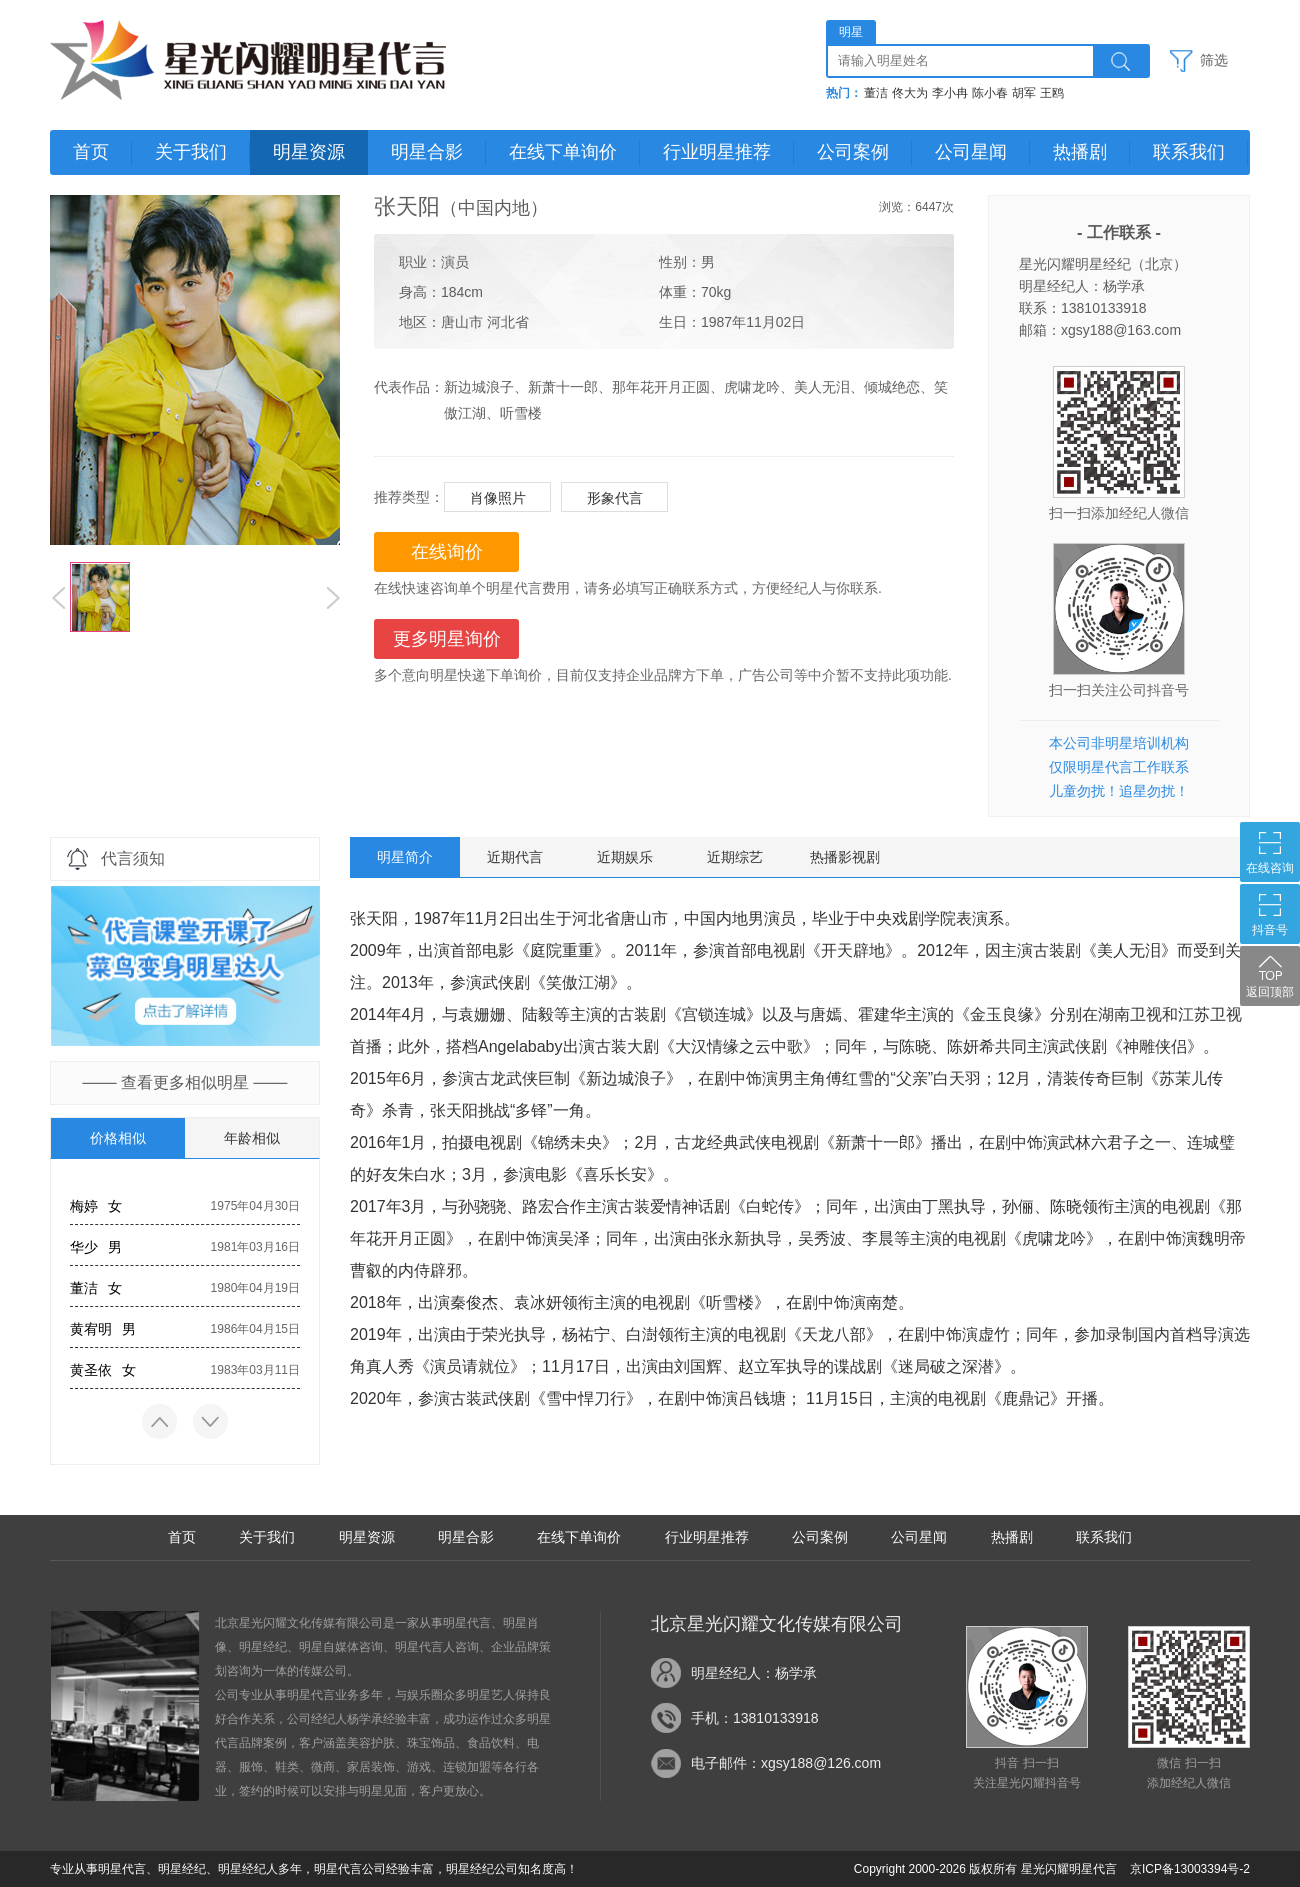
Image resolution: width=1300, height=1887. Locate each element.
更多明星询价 (447, 639)
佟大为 (910, 93)
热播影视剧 (845, 857)
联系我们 (1189, 152)
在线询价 (447, 552)
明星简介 (405, 857)
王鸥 (1052, 93)
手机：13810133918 (755, 1718)
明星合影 (427, 152)
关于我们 (191, 152)
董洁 (876, 93)
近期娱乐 (625, 857)
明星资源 (309, 152)
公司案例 (853, 152)
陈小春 (990, 93)
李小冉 (950, 93)
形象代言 (615, 498)
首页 (91, 152)
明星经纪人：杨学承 (754, 1673)
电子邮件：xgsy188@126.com (786, 1763)
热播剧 (1080, 152)
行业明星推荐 (717, 152)
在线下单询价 (563, 152)
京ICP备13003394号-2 (1190, 1869)
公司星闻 (971, 152)
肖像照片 (498, 498)
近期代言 (515, 857)
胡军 (1024, 93)
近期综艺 (735, 857)
